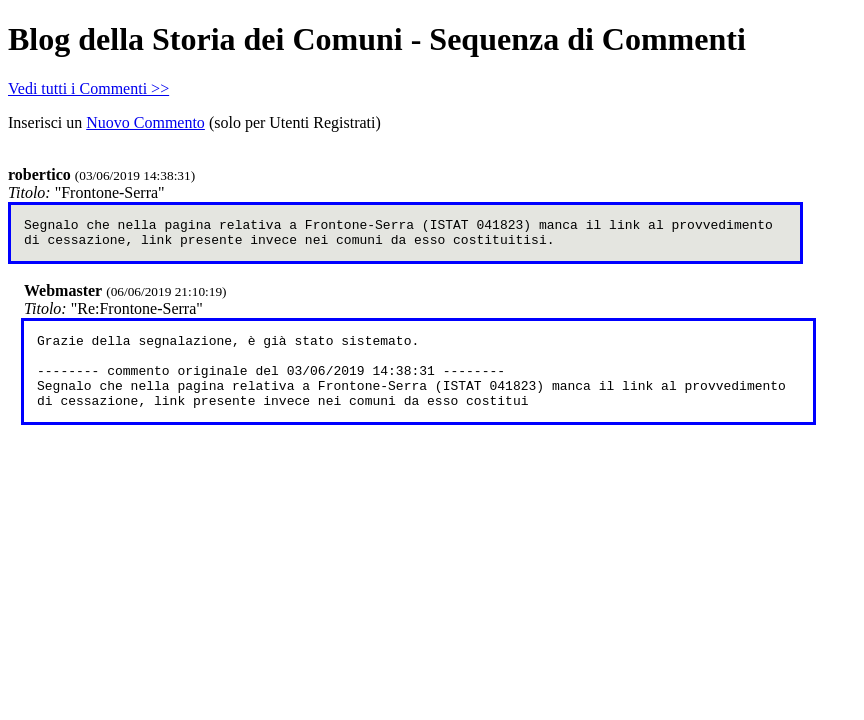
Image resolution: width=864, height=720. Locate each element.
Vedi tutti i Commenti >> (88, 88)
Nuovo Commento (145, 122)
